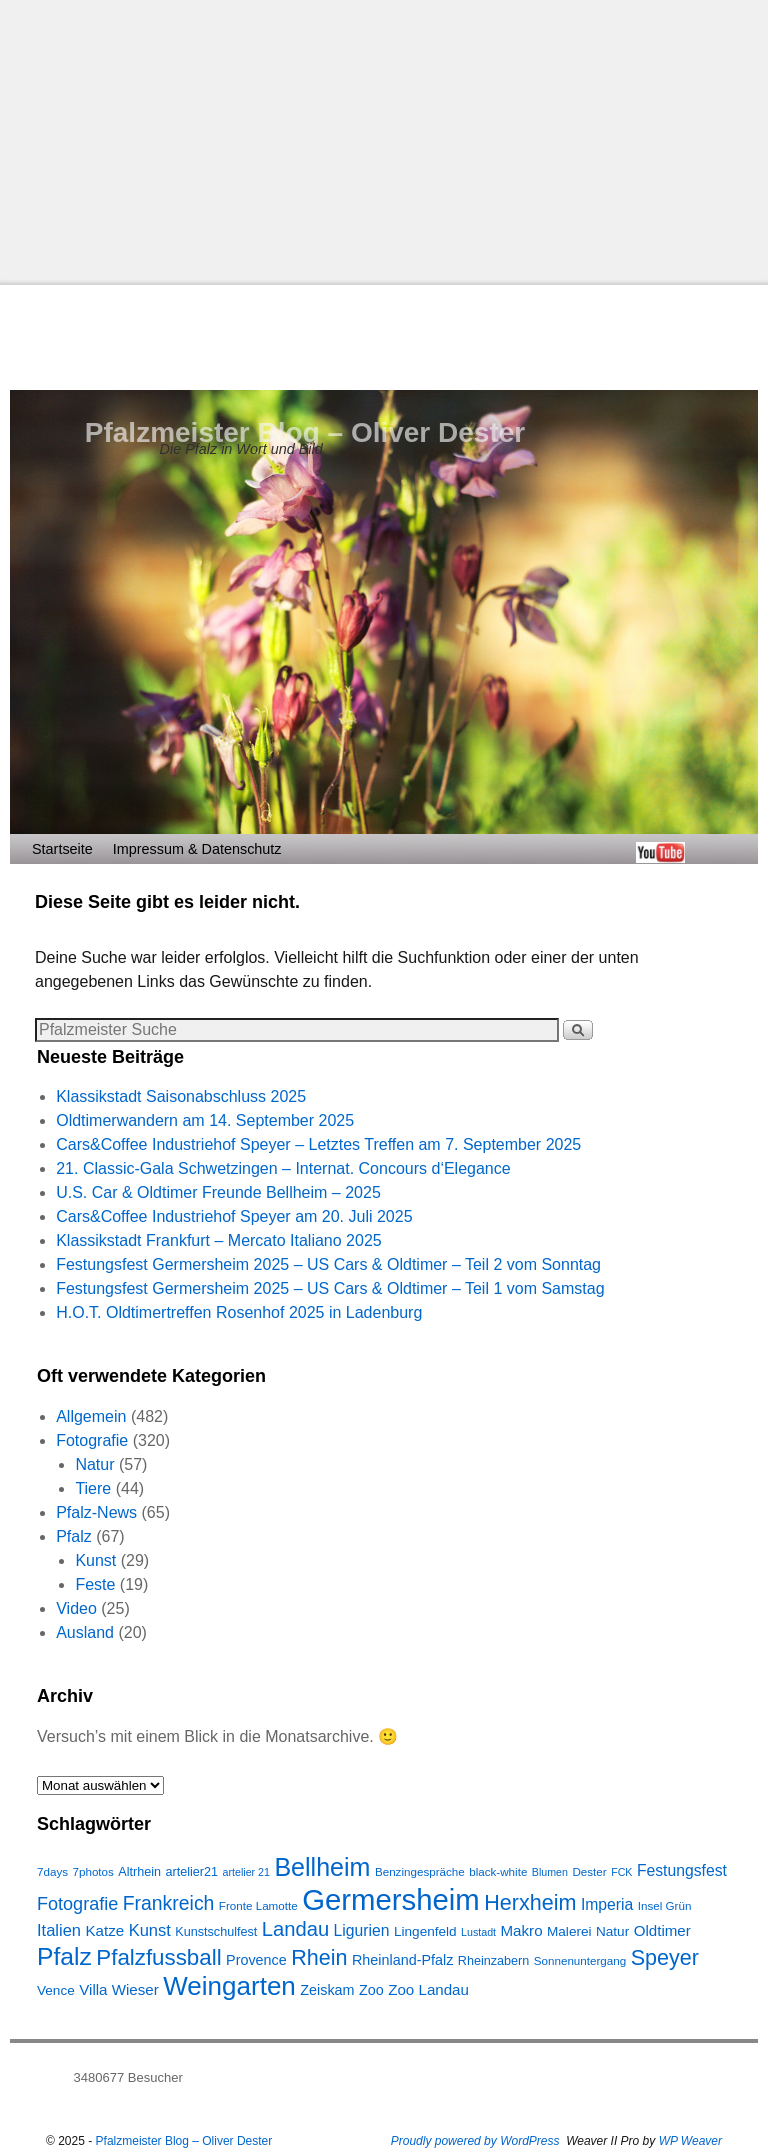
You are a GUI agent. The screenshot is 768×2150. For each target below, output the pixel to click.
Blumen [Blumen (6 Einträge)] (550, 1872)
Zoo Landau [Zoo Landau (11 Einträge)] (428, 1989)
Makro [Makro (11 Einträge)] (522, 1930)
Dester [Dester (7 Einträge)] (589, 1871)
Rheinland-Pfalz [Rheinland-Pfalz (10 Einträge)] (402, 1960)
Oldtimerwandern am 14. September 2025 (205, 1120)
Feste (95, 1584)
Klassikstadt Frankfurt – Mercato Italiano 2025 (219, 1240)
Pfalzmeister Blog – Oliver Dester (305, 432)
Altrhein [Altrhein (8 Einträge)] (139, 1872)
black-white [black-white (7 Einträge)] (498, 1871)
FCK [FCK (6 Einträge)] (621, 1872)
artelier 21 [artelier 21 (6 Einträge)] (246, 1872)
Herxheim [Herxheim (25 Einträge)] (530, 1902)
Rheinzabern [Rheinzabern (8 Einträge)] (494, 1961)
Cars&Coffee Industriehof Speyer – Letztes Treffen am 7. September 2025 (318, 1144)
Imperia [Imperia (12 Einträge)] (607, 1904)
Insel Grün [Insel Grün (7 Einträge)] (665, 1905)
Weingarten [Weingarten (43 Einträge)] (229, 1986)
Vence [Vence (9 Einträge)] (56, 1990)
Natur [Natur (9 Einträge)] (612, 1931)
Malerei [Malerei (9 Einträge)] (569, 1931)
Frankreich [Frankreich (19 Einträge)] (169, 1903)
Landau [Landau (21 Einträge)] (295, 1929)
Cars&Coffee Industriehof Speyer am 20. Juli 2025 (234, 1216)
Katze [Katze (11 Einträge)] (104, 1930)
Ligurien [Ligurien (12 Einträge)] (362, 1930)
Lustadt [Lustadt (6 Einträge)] (478, 1932)
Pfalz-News (96, 1512)
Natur (94, 1464)
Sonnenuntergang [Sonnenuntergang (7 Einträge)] (580, 1960)
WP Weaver (690, 2141)
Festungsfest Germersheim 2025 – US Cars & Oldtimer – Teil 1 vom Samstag (330, 1288)
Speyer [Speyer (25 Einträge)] (665, 1957)
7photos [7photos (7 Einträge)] (92, 1871)
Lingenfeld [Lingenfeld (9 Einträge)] (425, 1931)
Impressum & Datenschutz (197, 849)
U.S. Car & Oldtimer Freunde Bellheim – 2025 (218, 1192)
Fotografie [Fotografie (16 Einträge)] (77, 1904)
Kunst (95, 1560)
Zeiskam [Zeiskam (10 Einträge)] (327, 1990)
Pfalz (74, 1536)
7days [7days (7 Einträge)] (52, 1871)
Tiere (93, 1488)
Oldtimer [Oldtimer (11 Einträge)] (662, 1930)
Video (76, 1608)
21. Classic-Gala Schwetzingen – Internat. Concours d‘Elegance (283, 1168)
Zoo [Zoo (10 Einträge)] (371, 1990)
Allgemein (91, 1416)
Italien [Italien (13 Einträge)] (59, 1930)
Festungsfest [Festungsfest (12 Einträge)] (682, 1870)
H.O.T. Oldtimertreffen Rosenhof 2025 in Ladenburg (239, 1312)
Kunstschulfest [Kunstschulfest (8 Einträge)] (216, 1932)
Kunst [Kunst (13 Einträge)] (150, 1930)
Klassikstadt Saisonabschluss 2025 (181, 1096)
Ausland (85, 1632)
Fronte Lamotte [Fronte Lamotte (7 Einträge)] (258, 1905)
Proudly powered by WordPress (475, 2141)
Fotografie (92, 1440)
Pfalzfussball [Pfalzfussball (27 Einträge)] (158, 1957)
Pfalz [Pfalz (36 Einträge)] (64, 1956)
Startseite (62, 849)
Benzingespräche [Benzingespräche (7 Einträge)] (420, 1871)
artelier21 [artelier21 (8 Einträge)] (192, 1872)
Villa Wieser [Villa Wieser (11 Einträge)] (119, 1989)
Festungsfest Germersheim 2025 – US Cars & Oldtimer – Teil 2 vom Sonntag (328, 1264)
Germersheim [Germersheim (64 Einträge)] (391, 1899)
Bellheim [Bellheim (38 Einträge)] (322, 1867)
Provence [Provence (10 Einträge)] (256, 1960)
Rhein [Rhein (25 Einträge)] (319, 1957)
